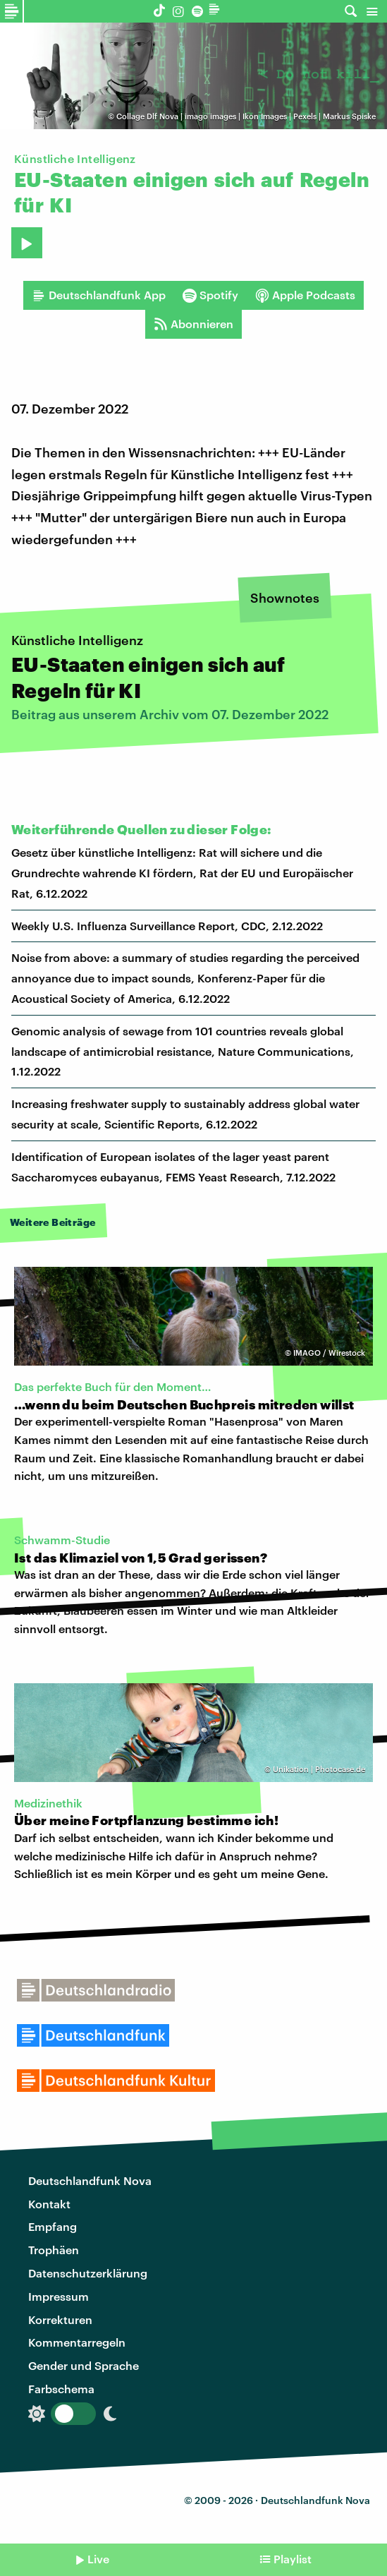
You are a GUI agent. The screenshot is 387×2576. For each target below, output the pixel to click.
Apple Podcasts (305, 295)
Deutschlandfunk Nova (90, 2180)
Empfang (52, 2226)
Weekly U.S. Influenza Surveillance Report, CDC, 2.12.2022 (167, 925)
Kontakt (49, 2203)
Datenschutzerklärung (87, 2273)
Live (98, 2558)
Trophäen (53, 2249)
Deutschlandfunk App (99, 295)
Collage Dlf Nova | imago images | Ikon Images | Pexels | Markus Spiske (246, 116)
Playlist (293, 2558)
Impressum (58, 2296)
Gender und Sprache (83, 2365)
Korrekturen (60, 2319)
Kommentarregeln (76, 2342)
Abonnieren (193, 324)
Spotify (210, 295)
